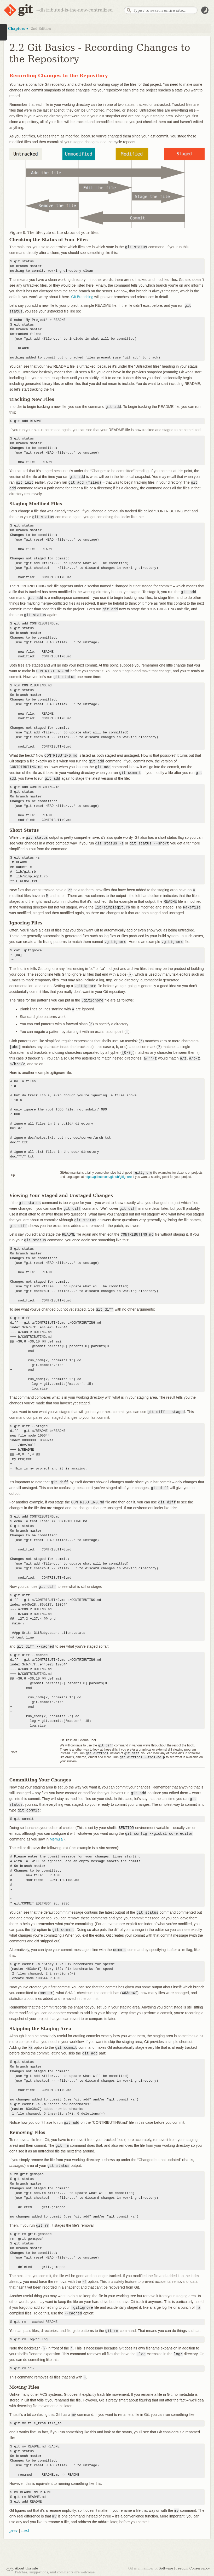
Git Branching (82, 297)
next (25, 2529)
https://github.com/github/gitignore (108, 1176)
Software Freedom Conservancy (184, 2567)
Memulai (56, 1838)
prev (13, 2529)
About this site (26, 2567)
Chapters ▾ (18, 29)
